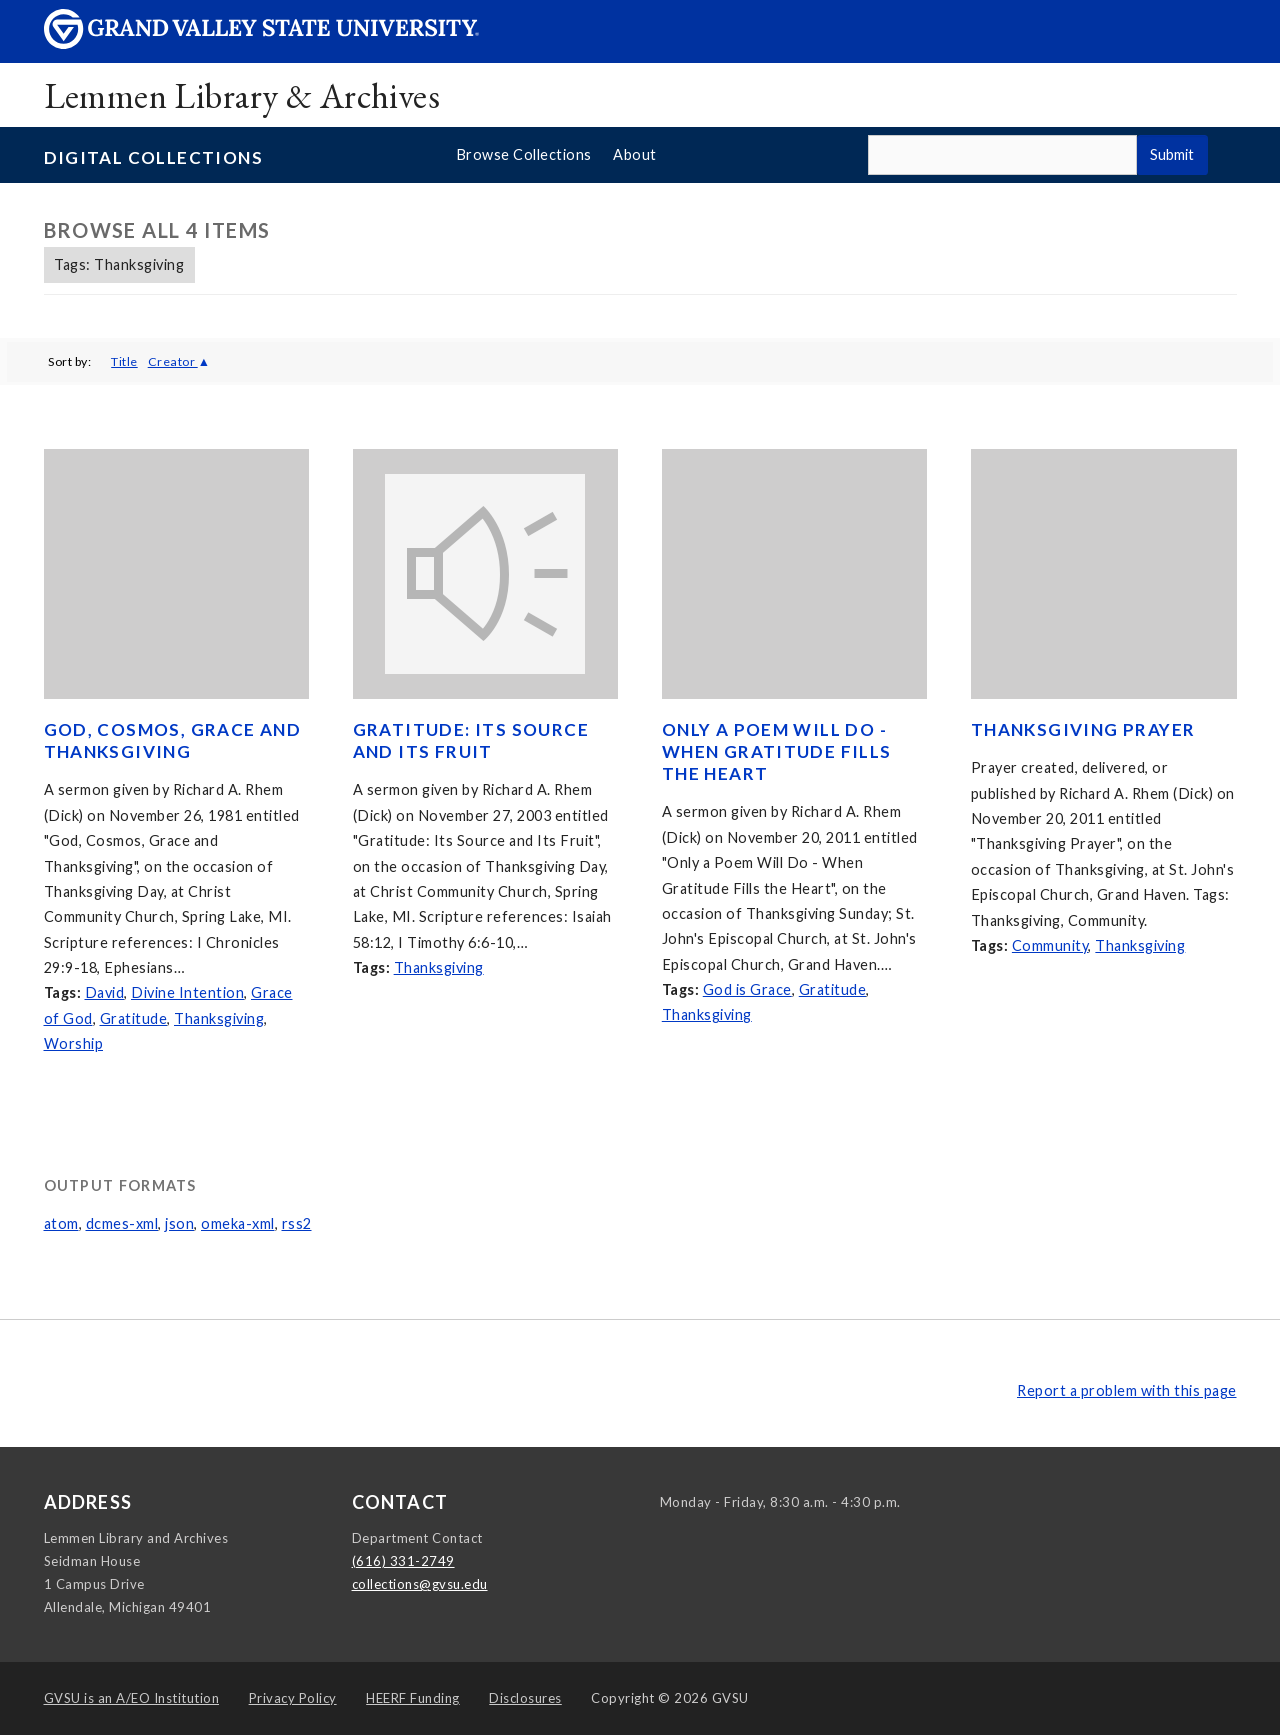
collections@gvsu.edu (420, 1584)
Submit (1172, 154)
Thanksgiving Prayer (1083, 729)
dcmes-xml (122, 1223)
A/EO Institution (132, 1698)
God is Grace (747, 989)
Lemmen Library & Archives (242, 95)
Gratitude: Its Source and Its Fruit (471, 740)
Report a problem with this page (1127, 1390)
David (105, 992)
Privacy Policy (293, 1698)
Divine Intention (187, 992)
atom (61, 1223)
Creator (173, 361)
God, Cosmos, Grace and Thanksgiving (173, 740)
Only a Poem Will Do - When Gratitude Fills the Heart (777, 751)
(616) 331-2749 (403, 1561)
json (179, 1223)
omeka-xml (238, 1223)
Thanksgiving (219, 1018)
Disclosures (525, 1698)
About (635, 154)
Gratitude (134, 1018)
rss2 (297, 1223)
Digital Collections (154, 157)
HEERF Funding (413, 1698)
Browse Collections (524, 154)
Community (1050, 945)
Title (124, 361)
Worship (74, 1043)
